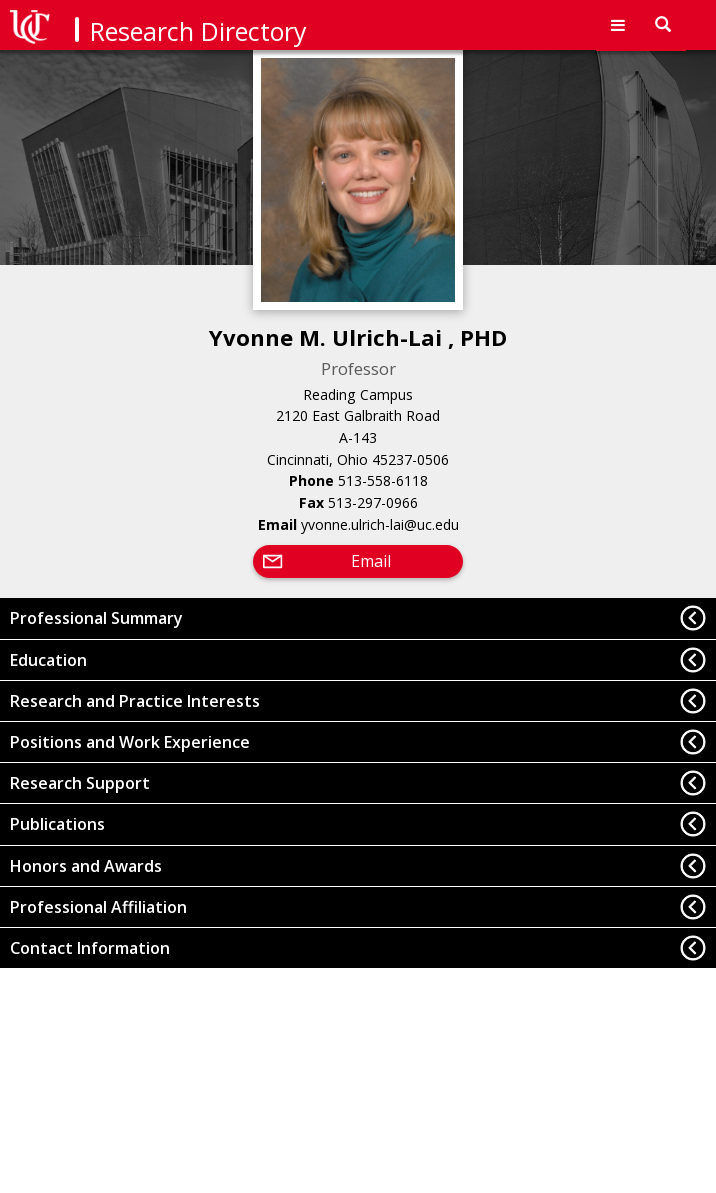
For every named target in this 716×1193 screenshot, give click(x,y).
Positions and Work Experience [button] (130, 742)
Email (371, 561)
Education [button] (48, 660)
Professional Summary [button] (96, 618)
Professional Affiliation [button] (98, 907)
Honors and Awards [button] (86, 866)
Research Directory (198, 31)
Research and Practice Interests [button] (135, 701)
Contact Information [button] (90, 948)
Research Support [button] (80, 783)
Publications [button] (57, 824)
